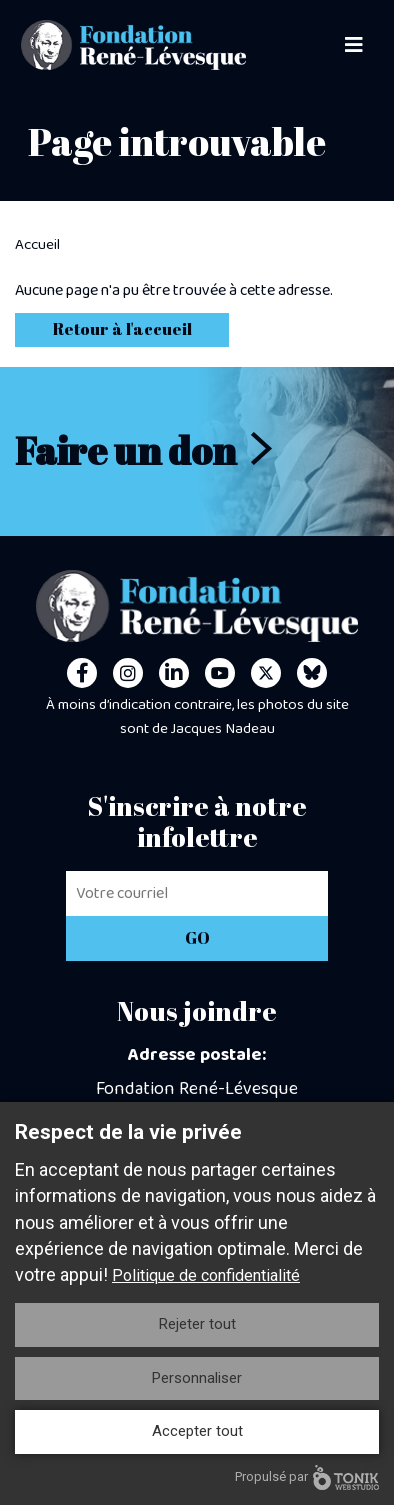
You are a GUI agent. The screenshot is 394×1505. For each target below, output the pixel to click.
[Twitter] (266, 673)
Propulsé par (307, 1477)
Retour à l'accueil (122, 329)
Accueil (37, 245)
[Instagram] (128, 673)
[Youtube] (220, 673)
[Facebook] (82, 673)
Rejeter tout (197, 1324)
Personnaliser (197, 1378)
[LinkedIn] (174, 673)
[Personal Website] (312, 673)
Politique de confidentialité (206, 1275)
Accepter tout (197, 1431)
